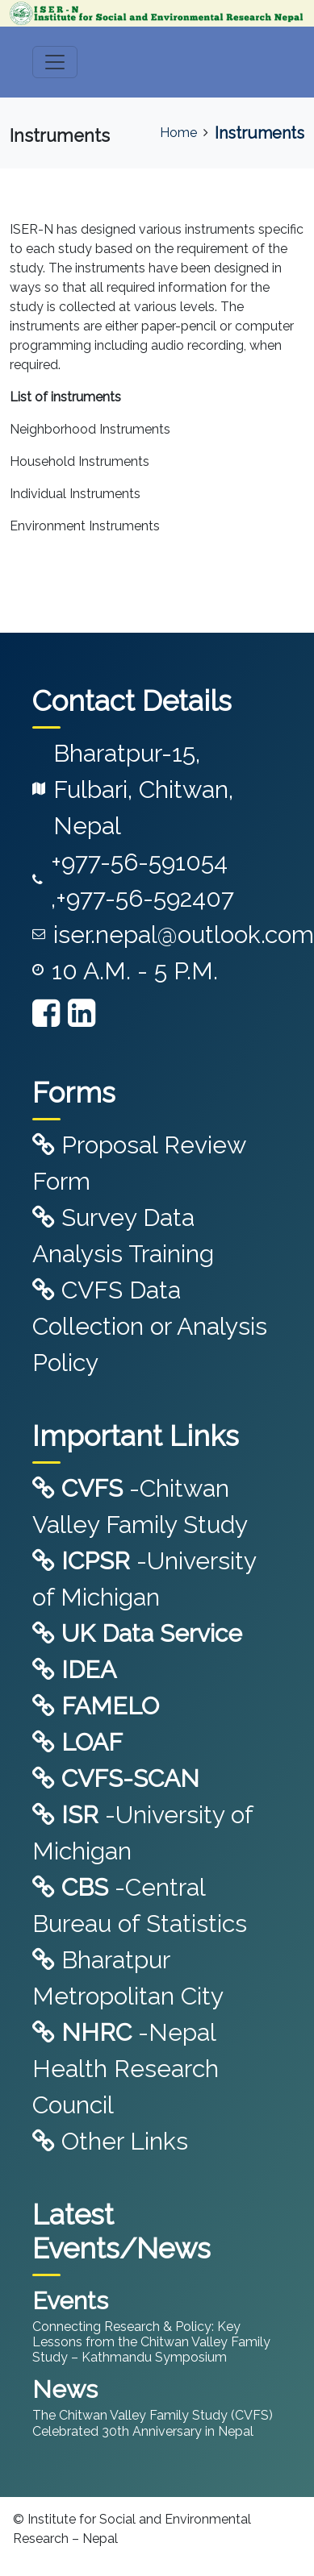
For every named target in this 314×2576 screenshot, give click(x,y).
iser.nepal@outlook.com (183, 934)
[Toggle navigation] (54, 62)
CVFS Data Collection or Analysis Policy (149, 1326)
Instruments (259, 133)
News (65, 2389)
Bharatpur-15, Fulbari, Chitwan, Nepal (143, 789)
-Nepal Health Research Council (125, 2068)
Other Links (110, 2141)
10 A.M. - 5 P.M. (135, 971)
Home (178, 132)
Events (70, 2301)
